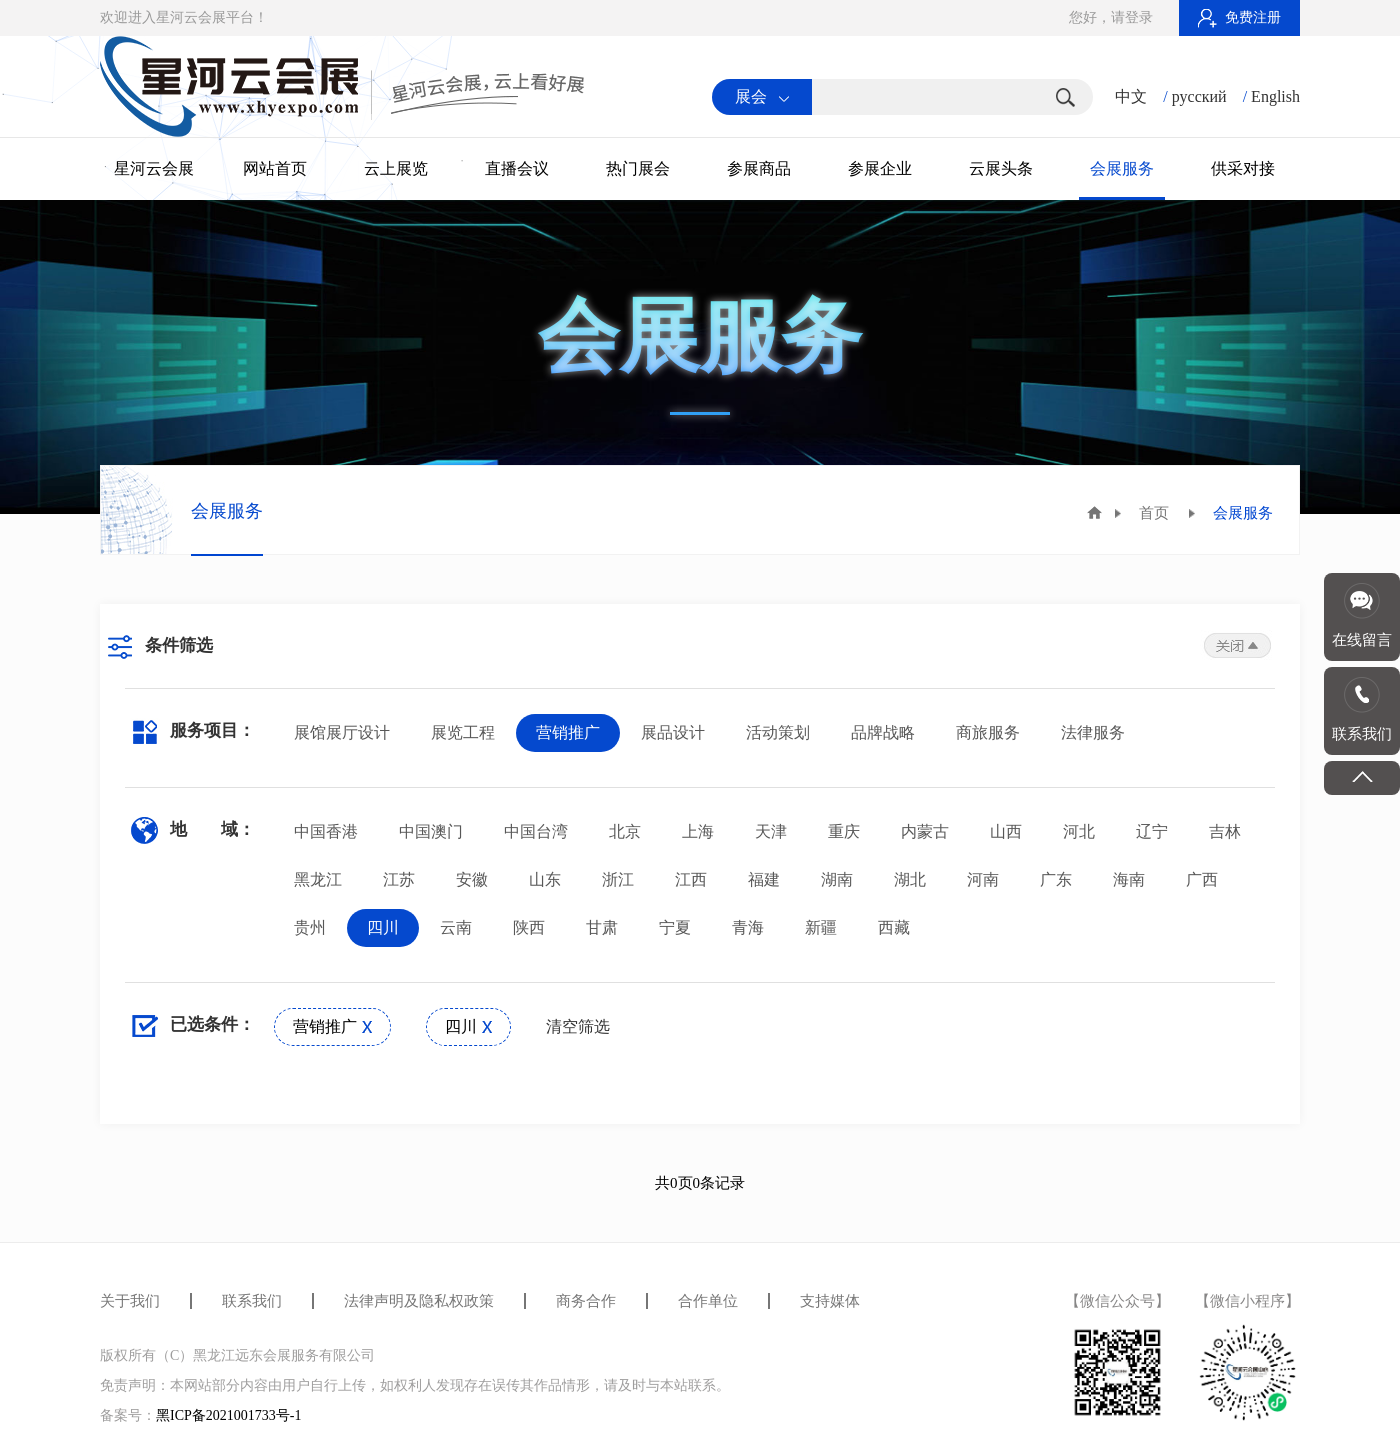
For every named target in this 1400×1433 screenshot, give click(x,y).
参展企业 (880, 168)
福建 (764, 879)
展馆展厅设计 (342, 732)
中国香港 (326, 831)
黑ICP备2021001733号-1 (228, 1415)
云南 (456, 927)
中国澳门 (431, 831)
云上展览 (396, 168)
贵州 (310, 927)
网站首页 (275, 168)
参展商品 (759, 168)
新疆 (821, 927)
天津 (771, 831)
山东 (545, 879)
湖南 (837, 879)
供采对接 (1243, 168)
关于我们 (130, 1301)
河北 (1079, 831)
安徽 (472, 879)
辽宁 (1152, 831)
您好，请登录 (1111, 17)
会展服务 (1122, 168)
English (1275, 96)
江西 (691, 879)
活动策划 (778, 732)
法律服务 (1093, 732)
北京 (625, 831)
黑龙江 (318, 879)
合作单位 (708, 1301)
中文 (1131, 96)
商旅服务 (988, 732)
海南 (1129, 879)
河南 (983, 879)
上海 (698, 831)
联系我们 (252, 1301)
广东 (1056, 879)
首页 (1154, 513)
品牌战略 (883, 732)
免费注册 (1239, 17)
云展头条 (1001, 168)
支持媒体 (830, 1301)
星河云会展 (154, 168)
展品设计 (673, 732)
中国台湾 (536, 831)
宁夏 (675, 927)
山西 (1006, 831)
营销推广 (568, 732)
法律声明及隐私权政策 (419, 1301)
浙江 (618, 879)
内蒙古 (925, 831)
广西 (1202, 879)
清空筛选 (578, 1026)
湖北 (910, 879)
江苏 (399, 879)
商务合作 (586, 1301)
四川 (383, 927)
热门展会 (638, 168)
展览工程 (463, 732)
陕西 (529, 927)
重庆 (844, 831)
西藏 (894, 927)
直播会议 (517, 168)
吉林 (1225, 831)
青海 (748, 927)
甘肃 (602, 927)
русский (1199, 96)
